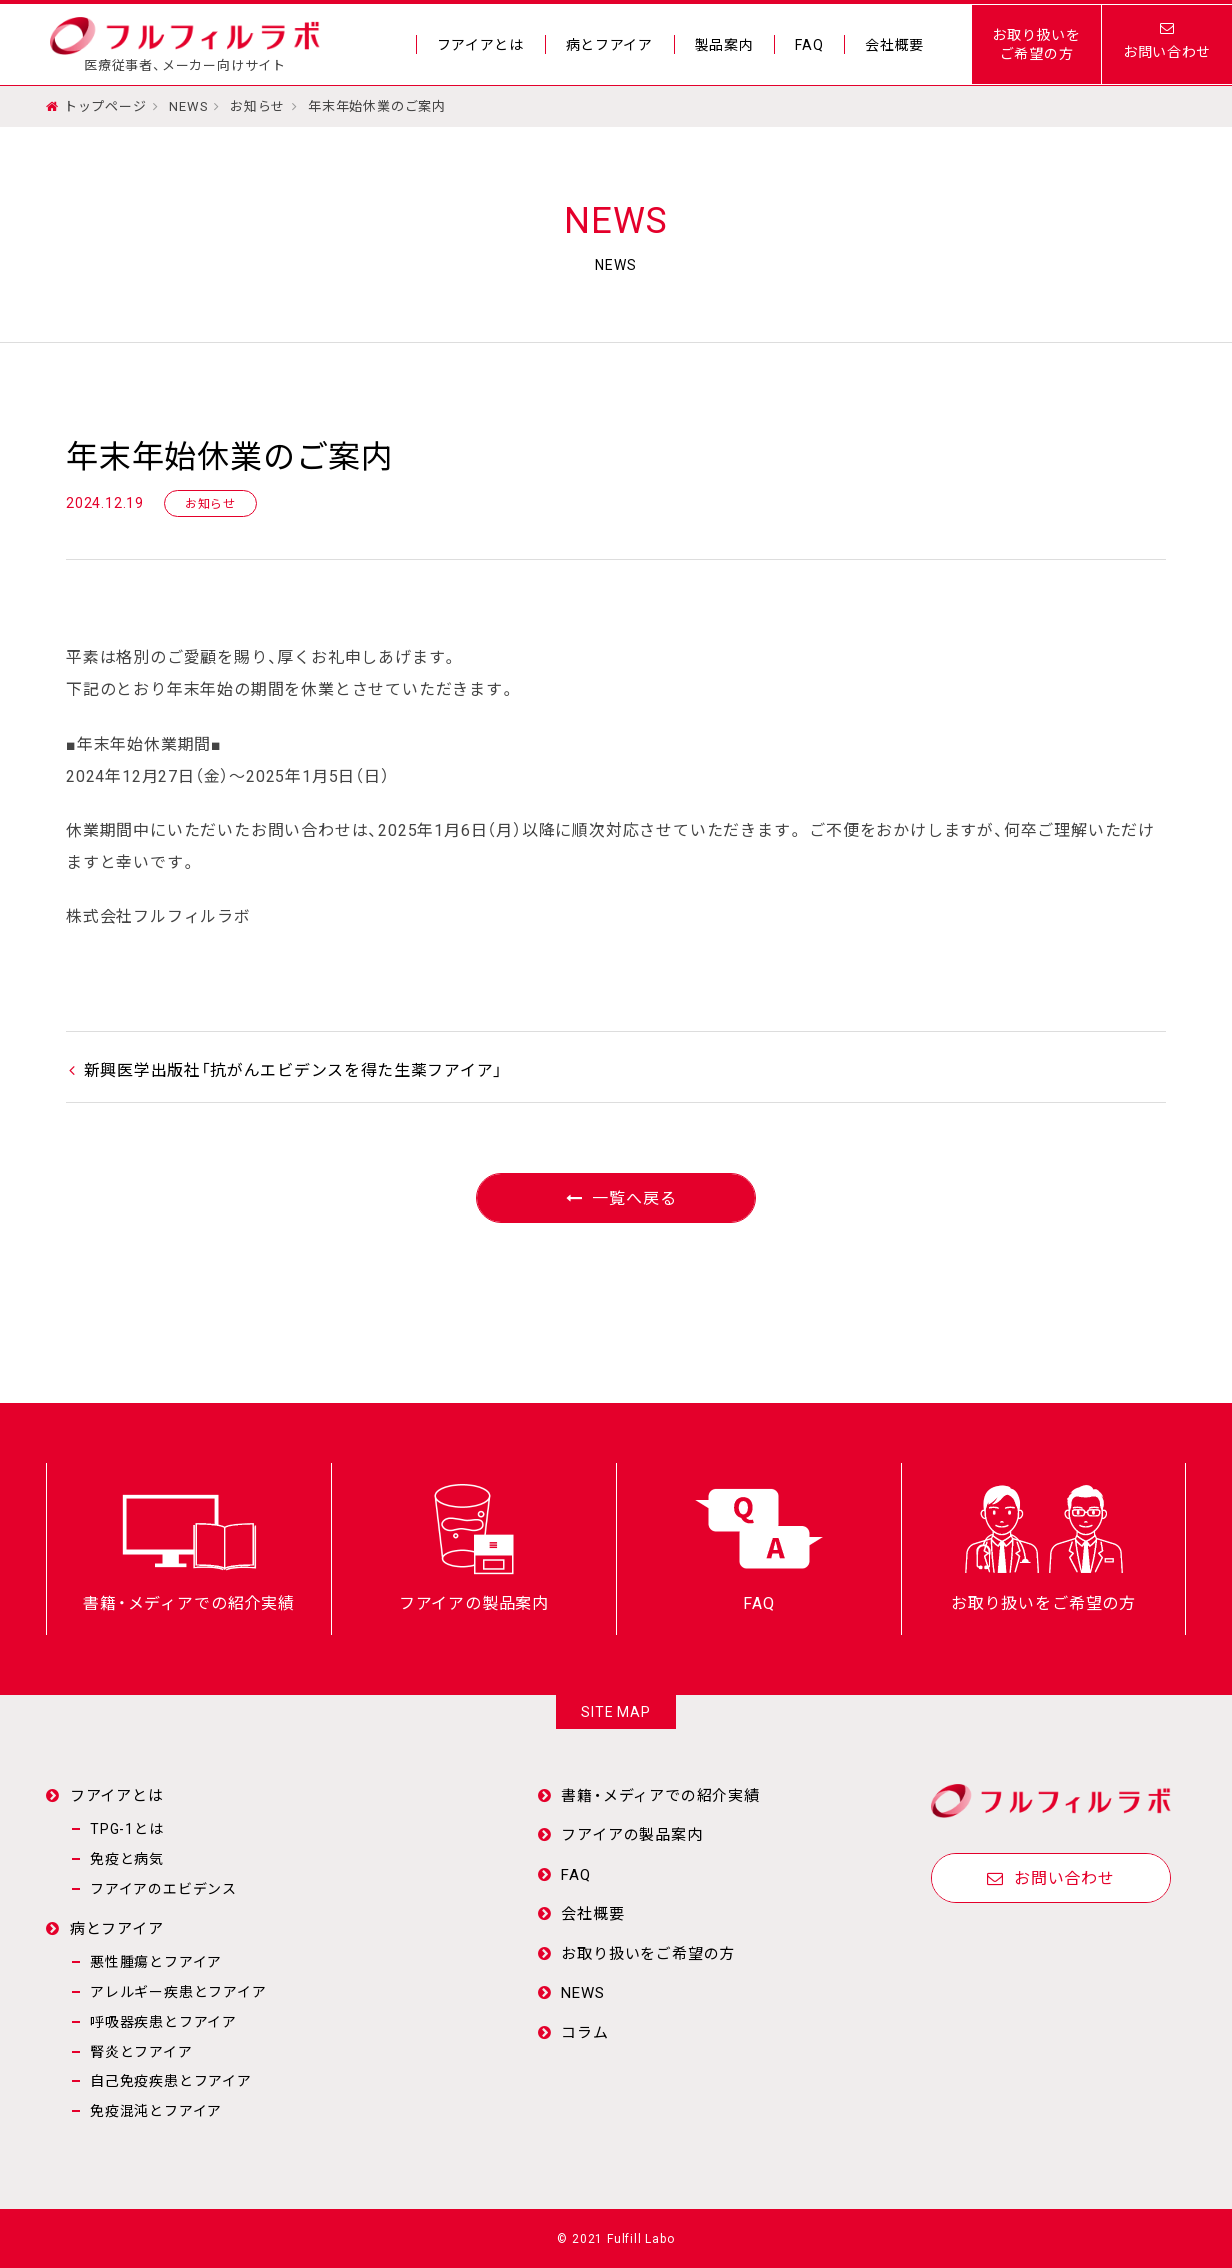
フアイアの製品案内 (631, 1834)
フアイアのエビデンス (163, 1888)
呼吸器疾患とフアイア (163, 2021)
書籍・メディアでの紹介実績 (660, 1795)
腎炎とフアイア (141, 2051)
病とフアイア (608, 44)
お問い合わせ (1051, 1877)
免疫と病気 (127, 1858)
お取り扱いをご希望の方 (1036, 44)
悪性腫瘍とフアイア (156, 1961)
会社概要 (894, 44)
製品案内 (723, 44)
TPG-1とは (127, 1828)
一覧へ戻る (616, 1197)
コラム (584, 2032)
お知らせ (258, 105)
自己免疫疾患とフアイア (171, 2080)
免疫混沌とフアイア (156, 2110)
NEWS (188, 105)
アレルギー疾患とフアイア (178, 1991)
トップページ (105, 105)
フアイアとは (478, 44)
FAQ (809, 44)
